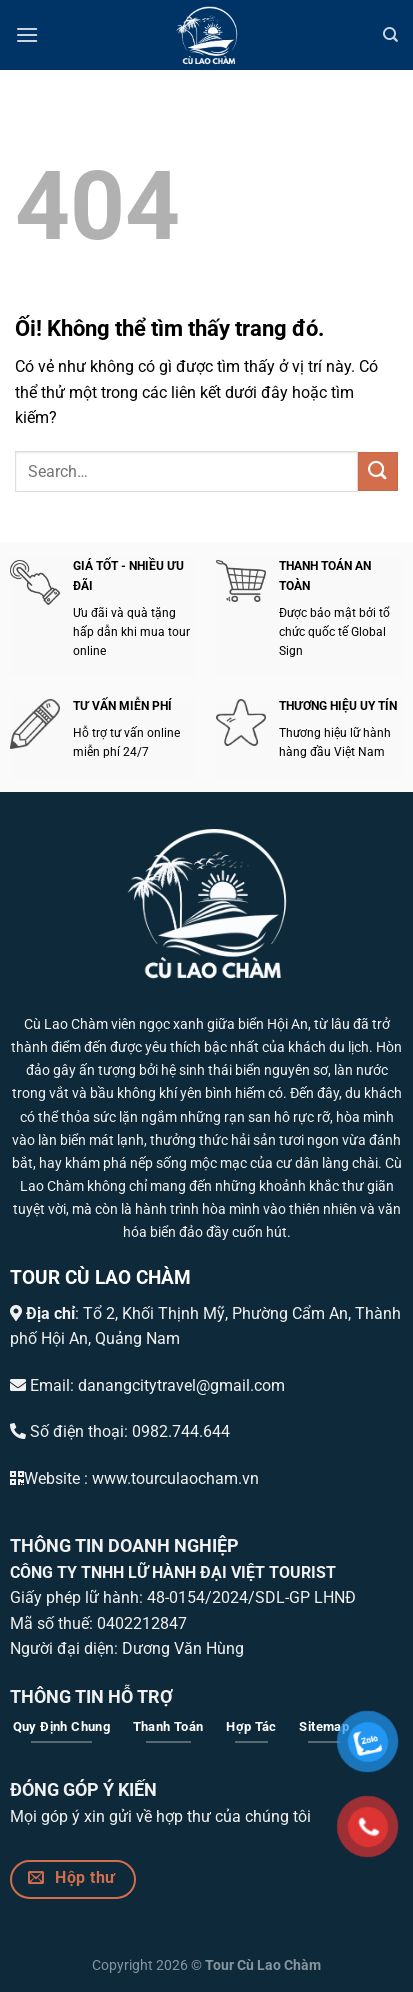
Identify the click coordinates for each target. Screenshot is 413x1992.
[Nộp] (378, 471)
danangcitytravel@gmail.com (181, 1385)
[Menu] (27, 34)
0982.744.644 (181, 1431)
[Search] (390, 35)
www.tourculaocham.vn (175, 1478)
